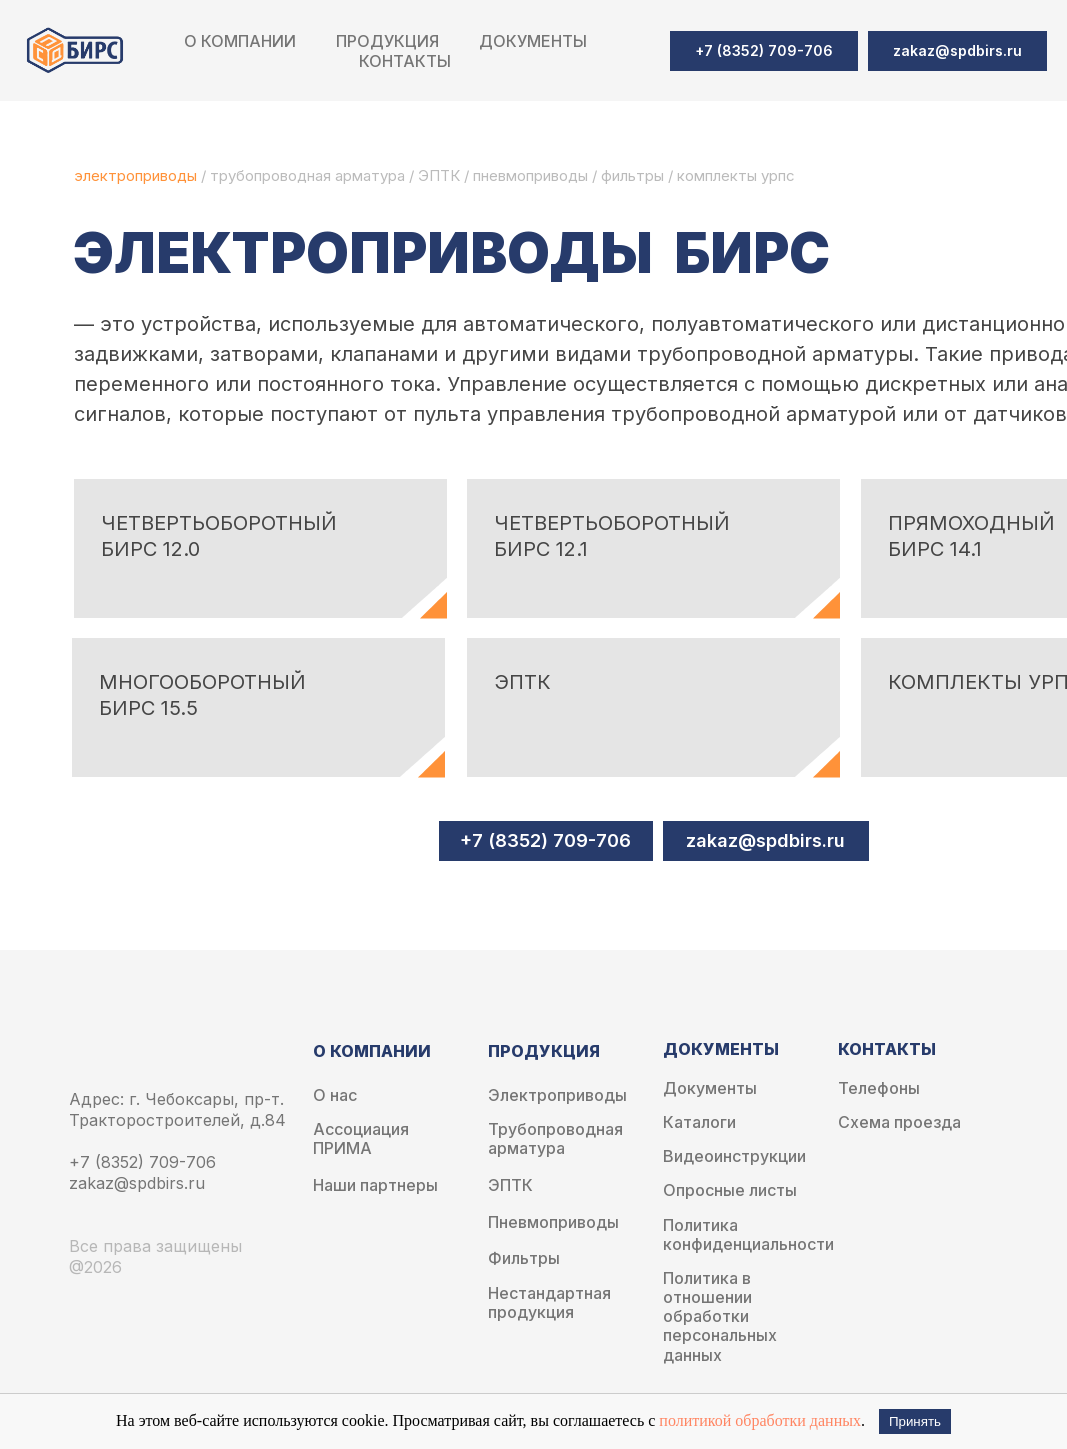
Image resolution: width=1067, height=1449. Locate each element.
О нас (335, 1095)
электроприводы (137, 175)
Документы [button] (533, 41)
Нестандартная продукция (549, 1303)
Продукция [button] (387, 41)
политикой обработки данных (760, 1420)
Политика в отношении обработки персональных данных (720, 1317)
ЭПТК (439, 175)
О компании (240, 41)
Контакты (405, 61)
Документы (710, 1088)
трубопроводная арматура (307, 175)
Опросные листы (730, 1190)
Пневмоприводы (553, 1222)
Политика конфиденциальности (748, 1235)
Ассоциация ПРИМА (361, 1139)
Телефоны (879, 1088)
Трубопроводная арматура (555, 1139)
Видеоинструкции (734, 1156)
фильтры (634, 175)
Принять (915, 1421)
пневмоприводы (532, 175)
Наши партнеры (375, 1185)
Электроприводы (557, 1095)
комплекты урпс (736, 175)
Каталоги (699, 1122)
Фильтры (524, 1258)
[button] (957, 51)
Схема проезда (899, 1122)
